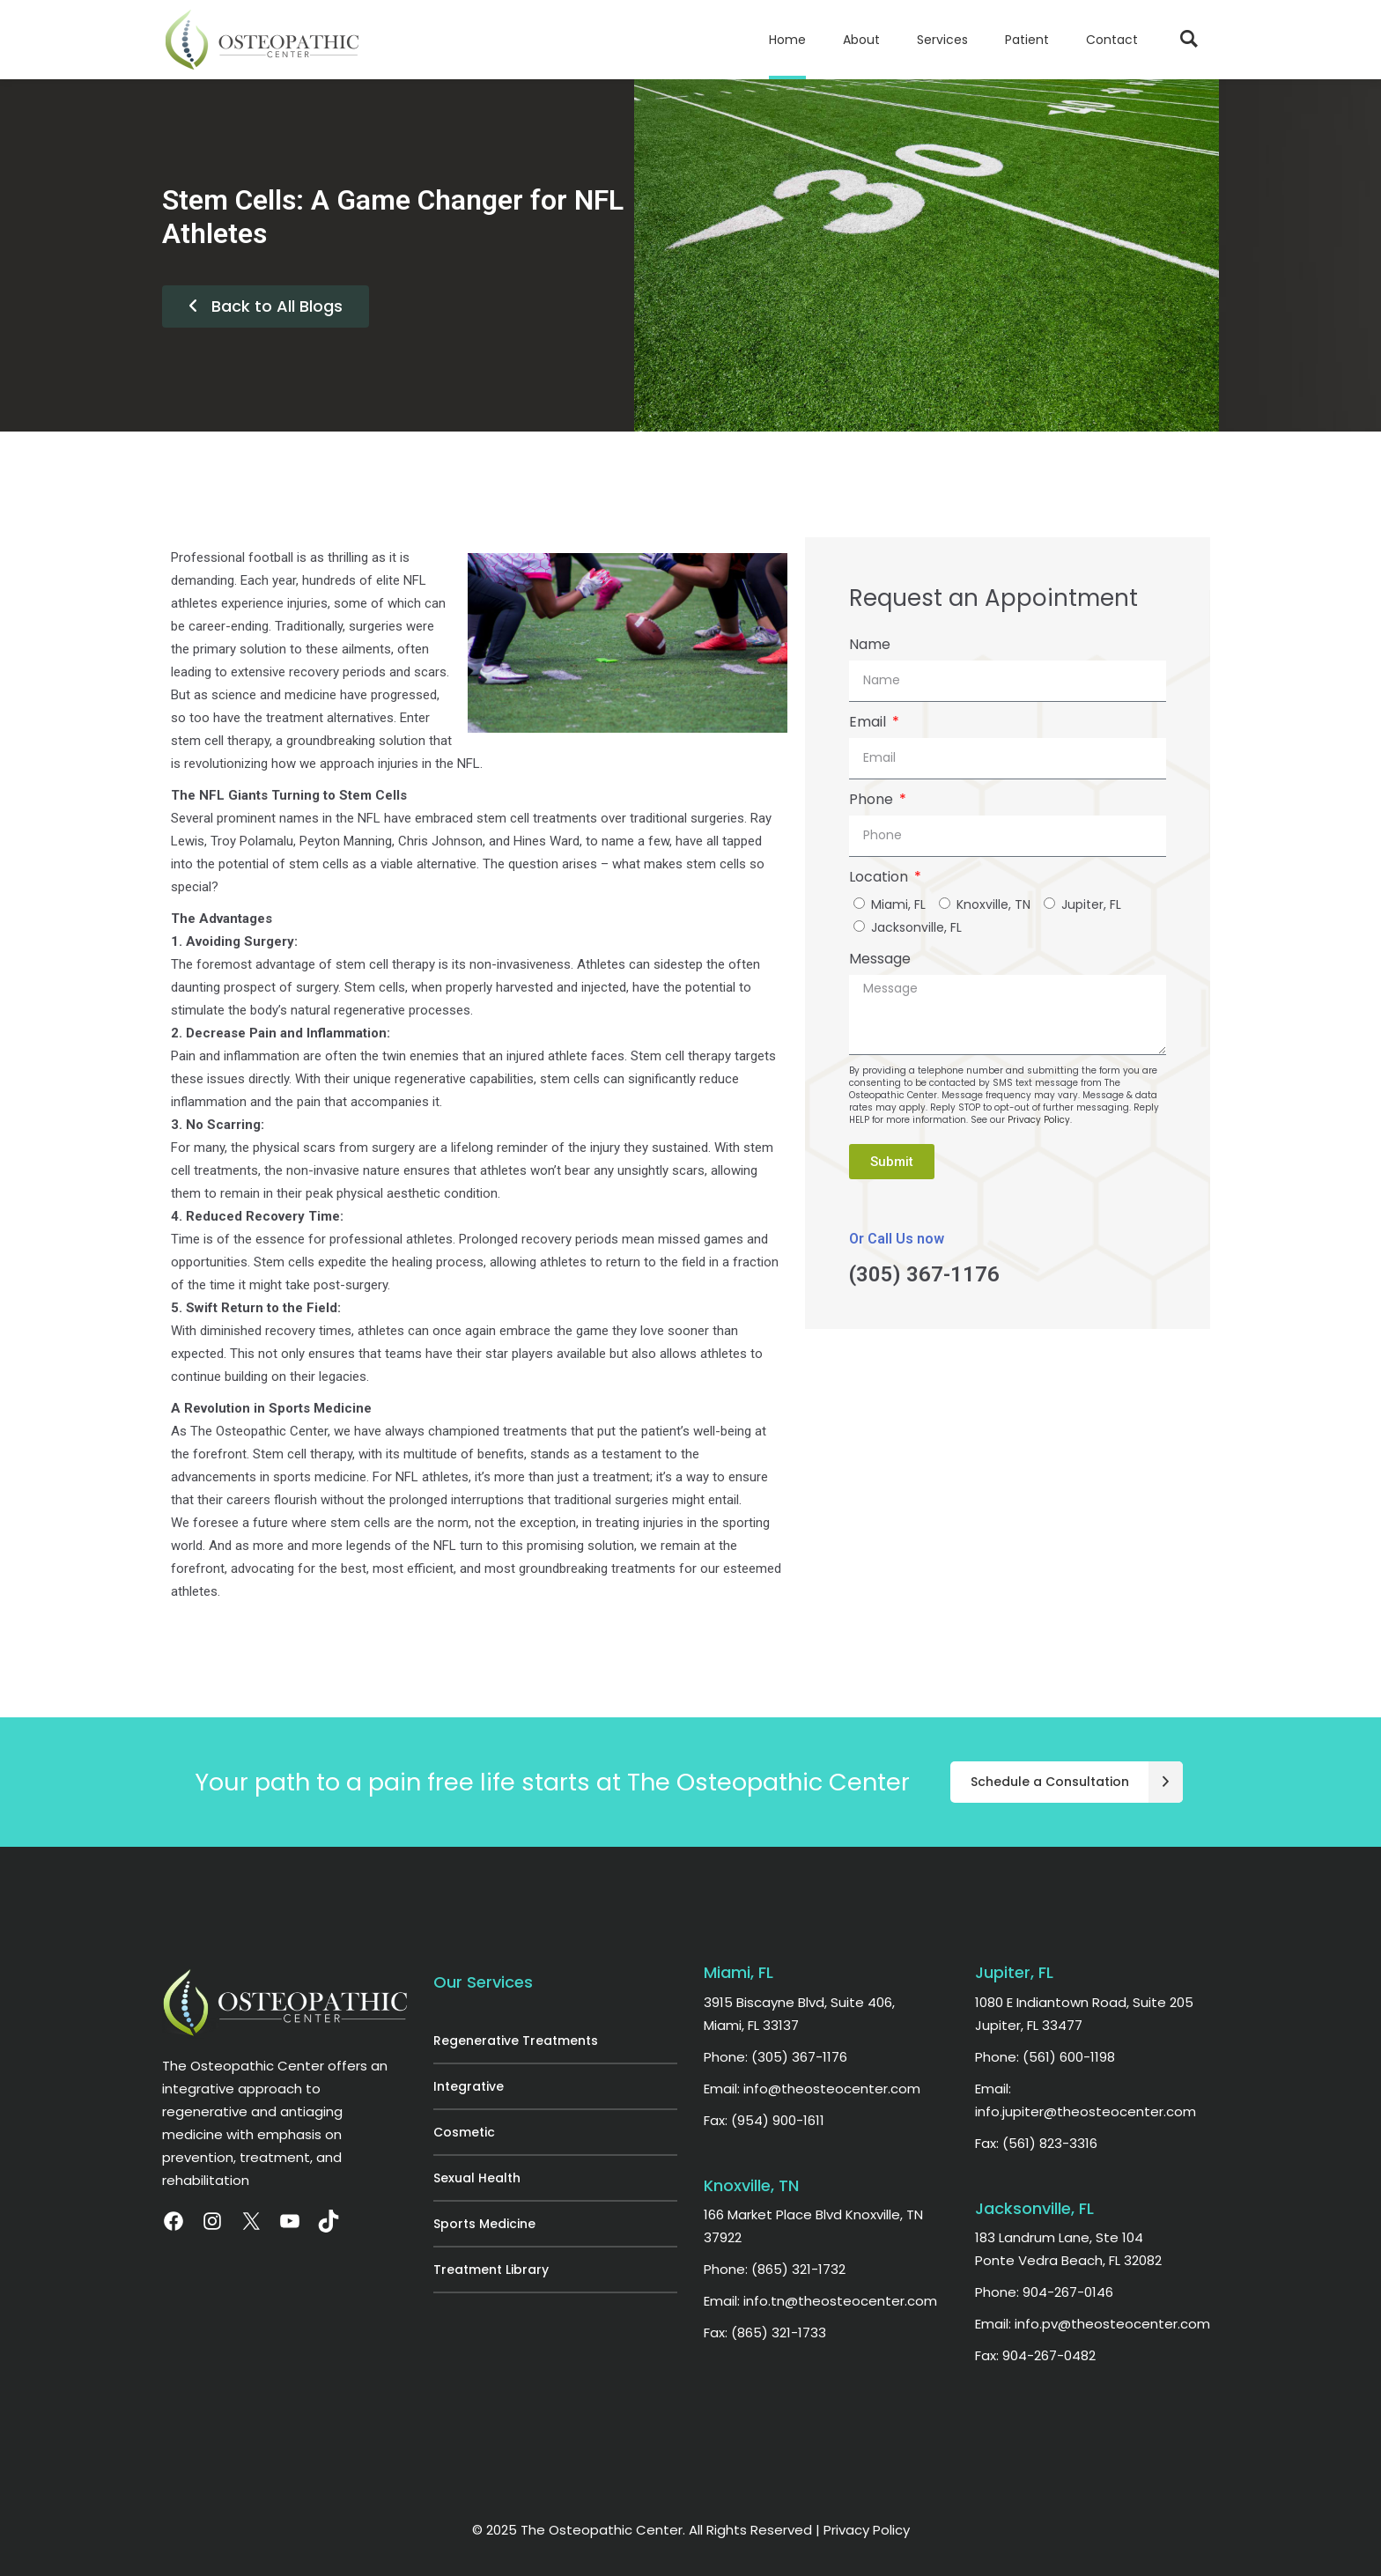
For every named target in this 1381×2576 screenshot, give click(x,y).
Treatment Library (491, 2269)
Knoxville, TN (993, 904)
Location (880, 877)
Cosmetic (464, 2132)
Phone (873, 799)
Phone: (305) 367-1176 (775, 2057)
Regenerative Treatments (515, 2040)
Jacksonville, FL (916, 927)
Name (869, 644)
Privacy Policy (1039, 1119)
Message (880, 958)
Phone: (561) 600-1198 (1045, 2057)
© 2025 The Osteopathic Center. (580, 2530)
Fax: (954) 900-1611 (764, 2120)
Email (869, 722)
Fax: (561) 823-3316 (1036, 2143)
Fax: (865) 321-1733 (765, 2332)
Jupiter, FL (1091, 904)
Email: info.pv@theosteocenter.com (1092, 2323)
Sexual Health (477, 2178)
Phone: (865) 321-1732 (775, 2269)
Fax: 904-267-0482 (1035, 2355)
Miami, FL (898, 904)
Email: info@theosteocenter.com (812, 2088)
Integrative (468, 2086)
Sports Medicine (484, 2224)
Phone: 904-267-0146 (1044, 2292)
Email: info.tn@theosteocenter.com (820, 2301)
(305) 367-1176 (924, 1274)
